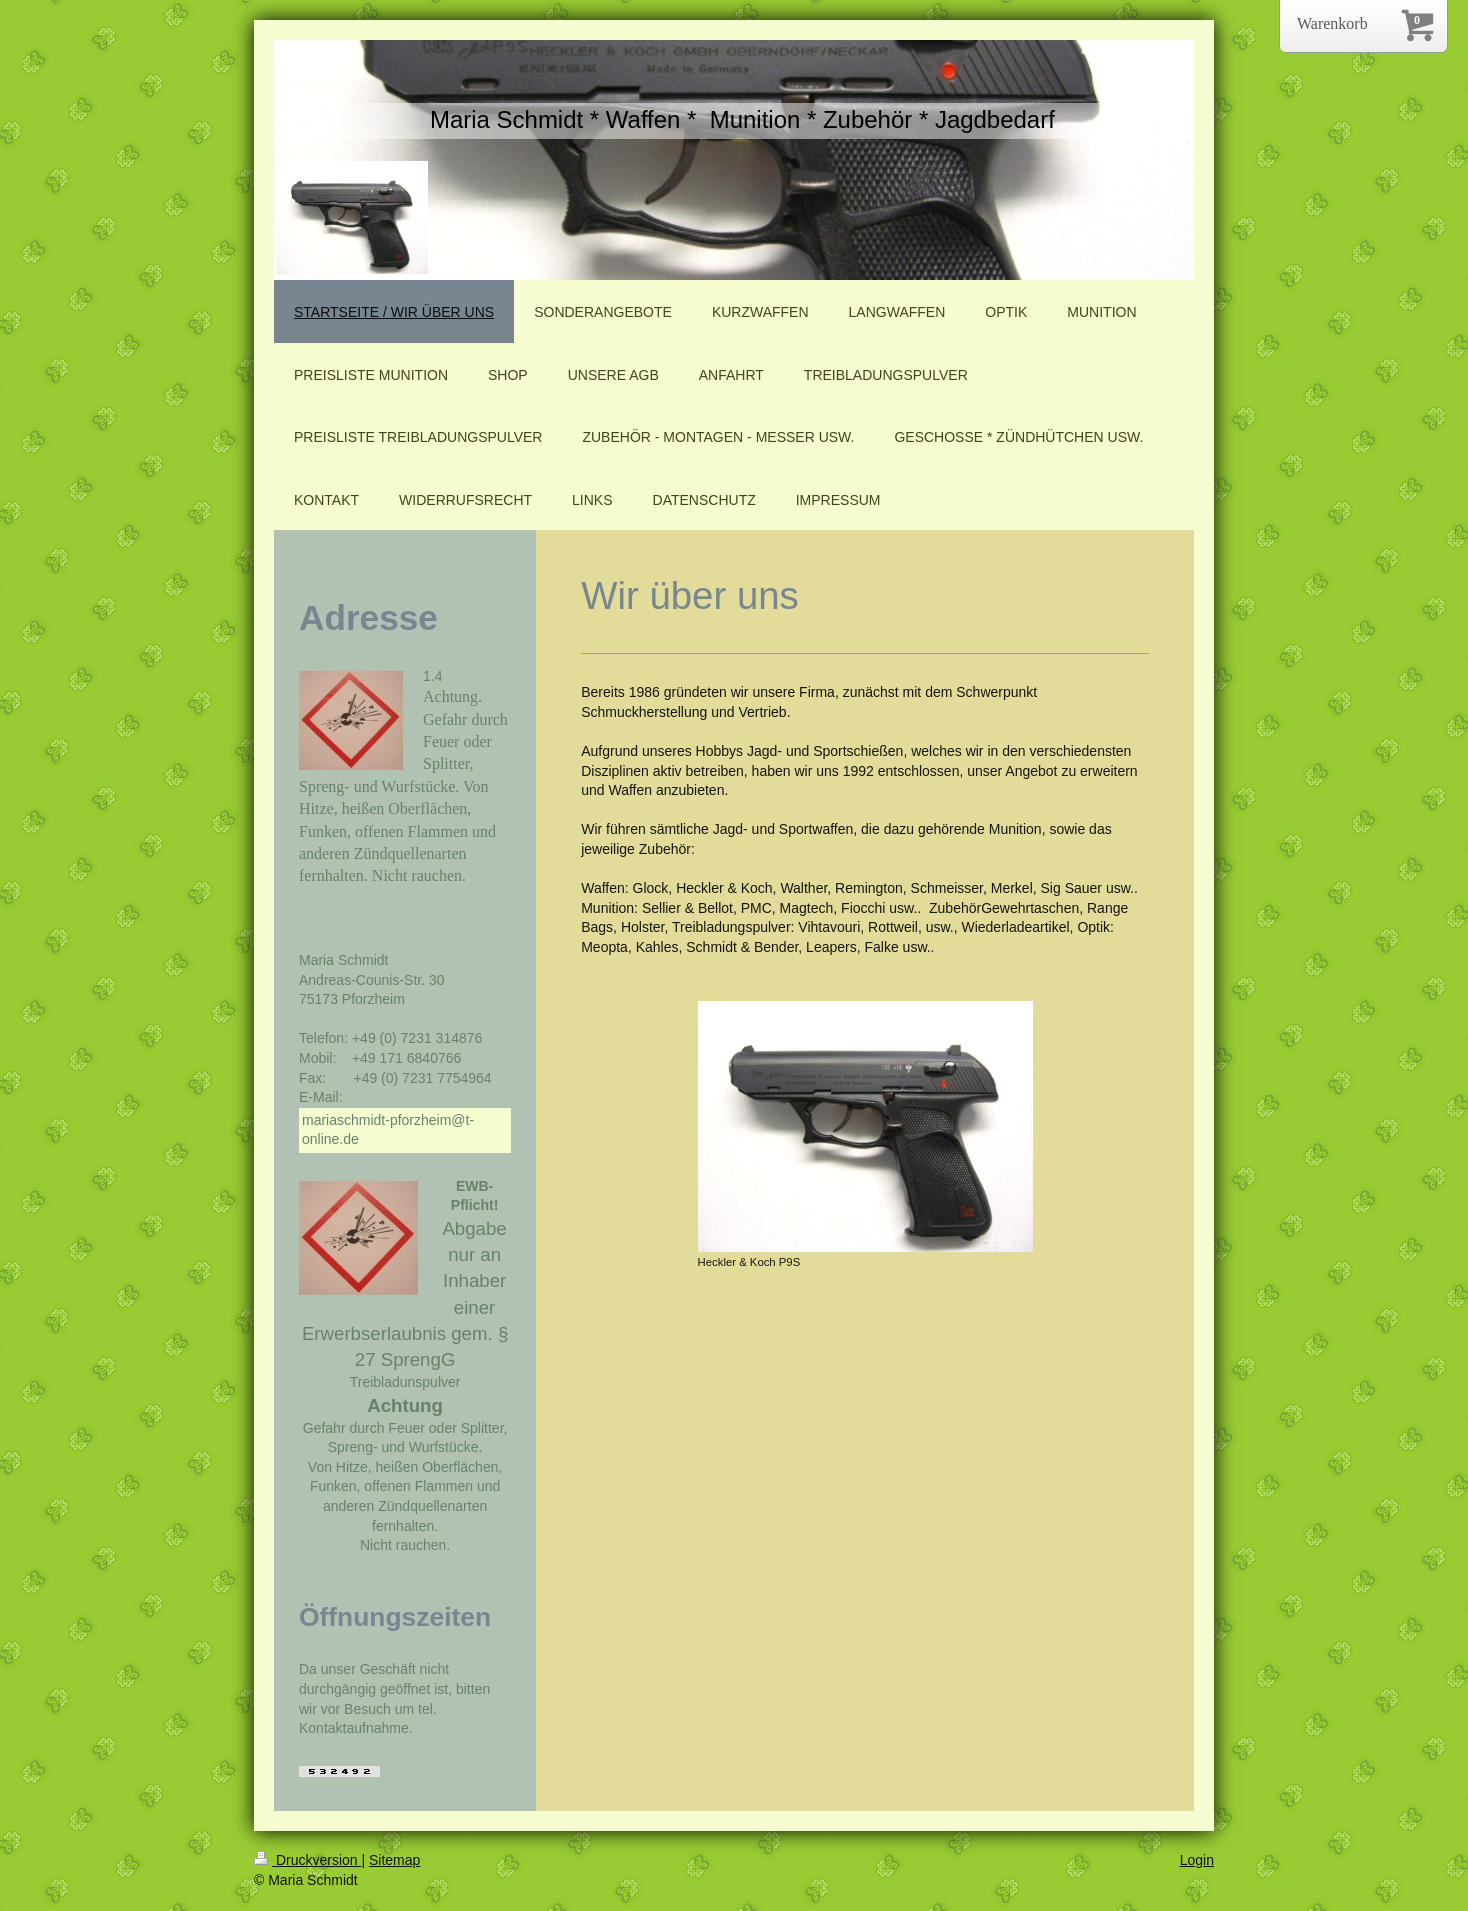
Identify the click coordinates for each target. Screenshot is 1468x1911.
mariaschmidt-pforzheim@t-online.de (388, 1130)
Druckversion (307, 1860)
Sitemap (394, 1860)
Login (1197, 1860)
